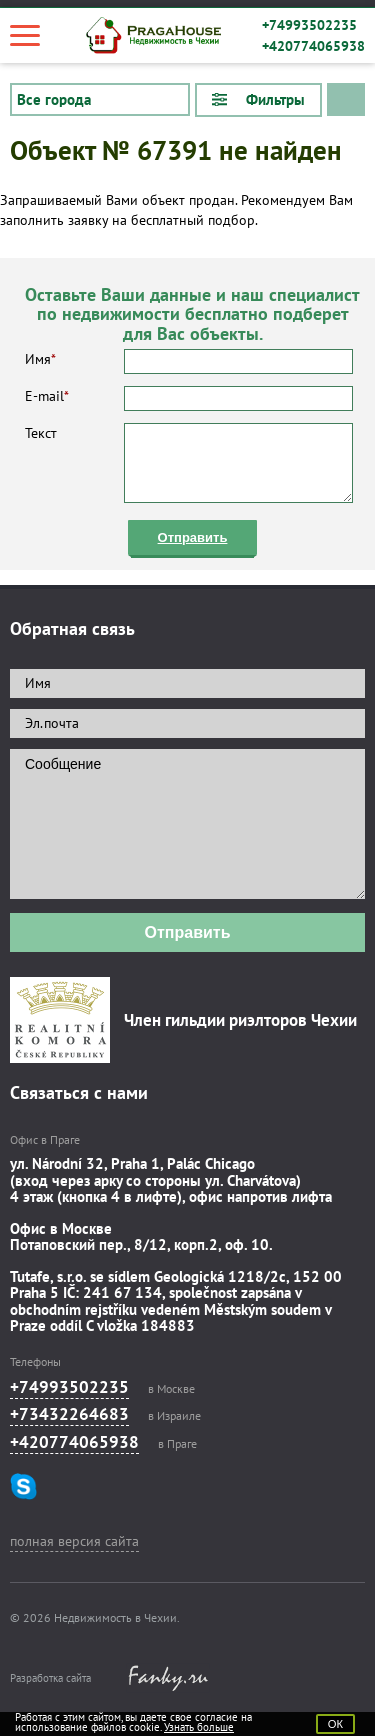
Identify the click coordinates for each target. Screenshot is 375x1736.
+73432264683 (69, 1414)
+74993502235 (309, 25)
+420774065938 (313, 46)
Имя (189, 361)
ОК (335, 1724)
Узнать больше (199, 1727)
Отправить (193, 537)
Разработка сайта (50, 1678)
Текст (189, 463)
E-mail (189, 398)
